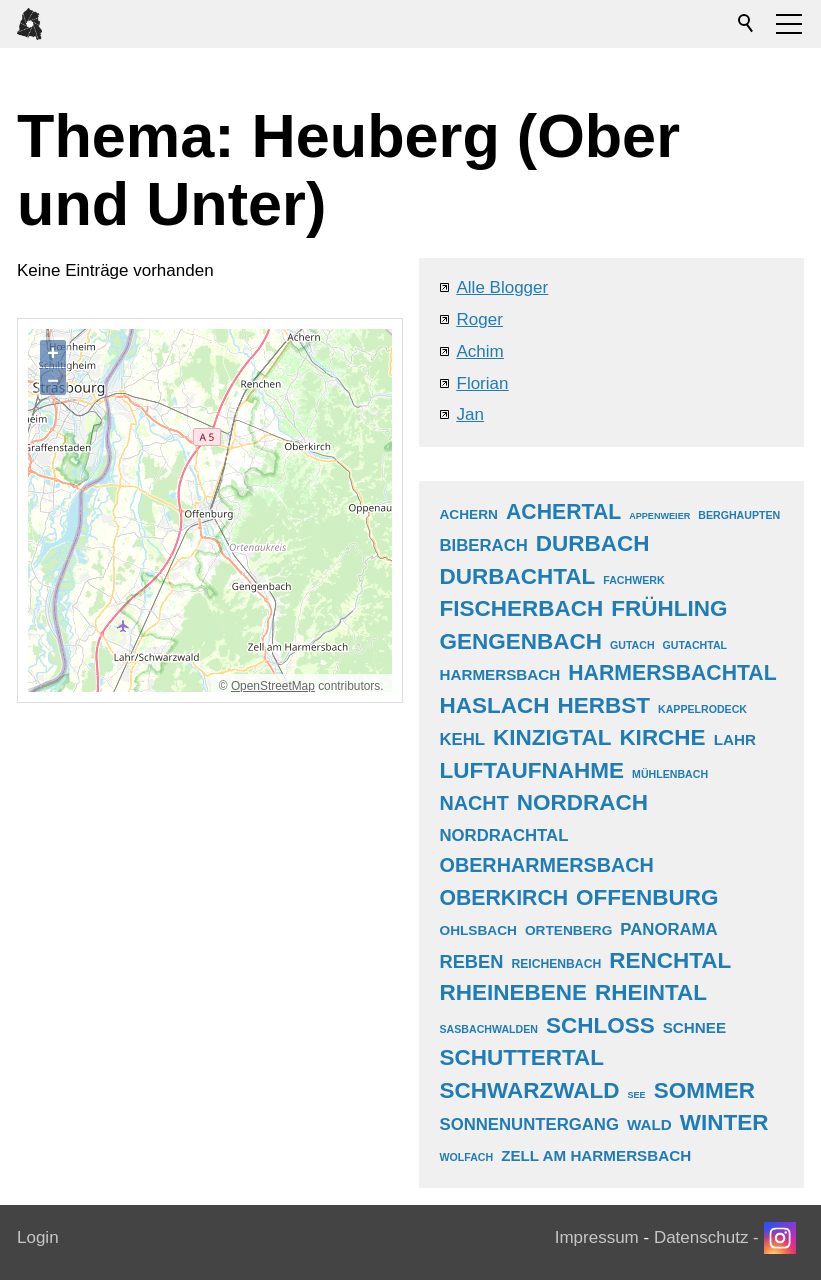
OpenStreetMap (273, 686)
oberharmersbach (547, 865)
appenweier (659, 516)
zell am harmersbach (596, 1155)
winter (724, 1122)
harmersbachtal (672, 673)
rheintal (651, 992)
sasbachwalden (489, 1029)
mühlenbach (670, 774)
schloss (600, 1025)
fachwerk (633, 580)
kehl (463, 739)
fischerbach (522, 608)
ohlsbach (478, 930)
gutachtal (695, 645)
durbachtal (518, 576)
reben (472, 961)
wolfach (467, 1157)
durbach (593, 543)
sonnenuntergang (529, 1124)
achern (469, 514)
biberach (484, 545)
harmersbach (500, 674)
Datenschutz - (709, 1237)
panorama (668, 929)
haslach (495, 705)
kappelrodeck (702, 709)
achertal (563, 512)
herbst (604, 705)
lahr (735, 739)
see (636, 1095)
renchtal (670, 960)
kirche (662, 737)
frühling (669, 608)
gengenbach (521, 641)
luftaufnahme (532, 770)
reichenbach (556, 964)
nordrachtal (504, 835)
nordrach (582, 802)
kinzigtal (552, 737)
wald (649, 1124)
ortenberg (568, 930)
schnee (694, 1027)
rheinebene (514, 992)
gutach (632, 645)
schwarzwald (530, 1090)
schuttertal (522, 1057)
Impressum (597, 1237)
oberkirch (504, 898)
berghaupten (739, 515)
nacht (474, 803)
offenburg (647, 897)
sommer (704, 1090)
